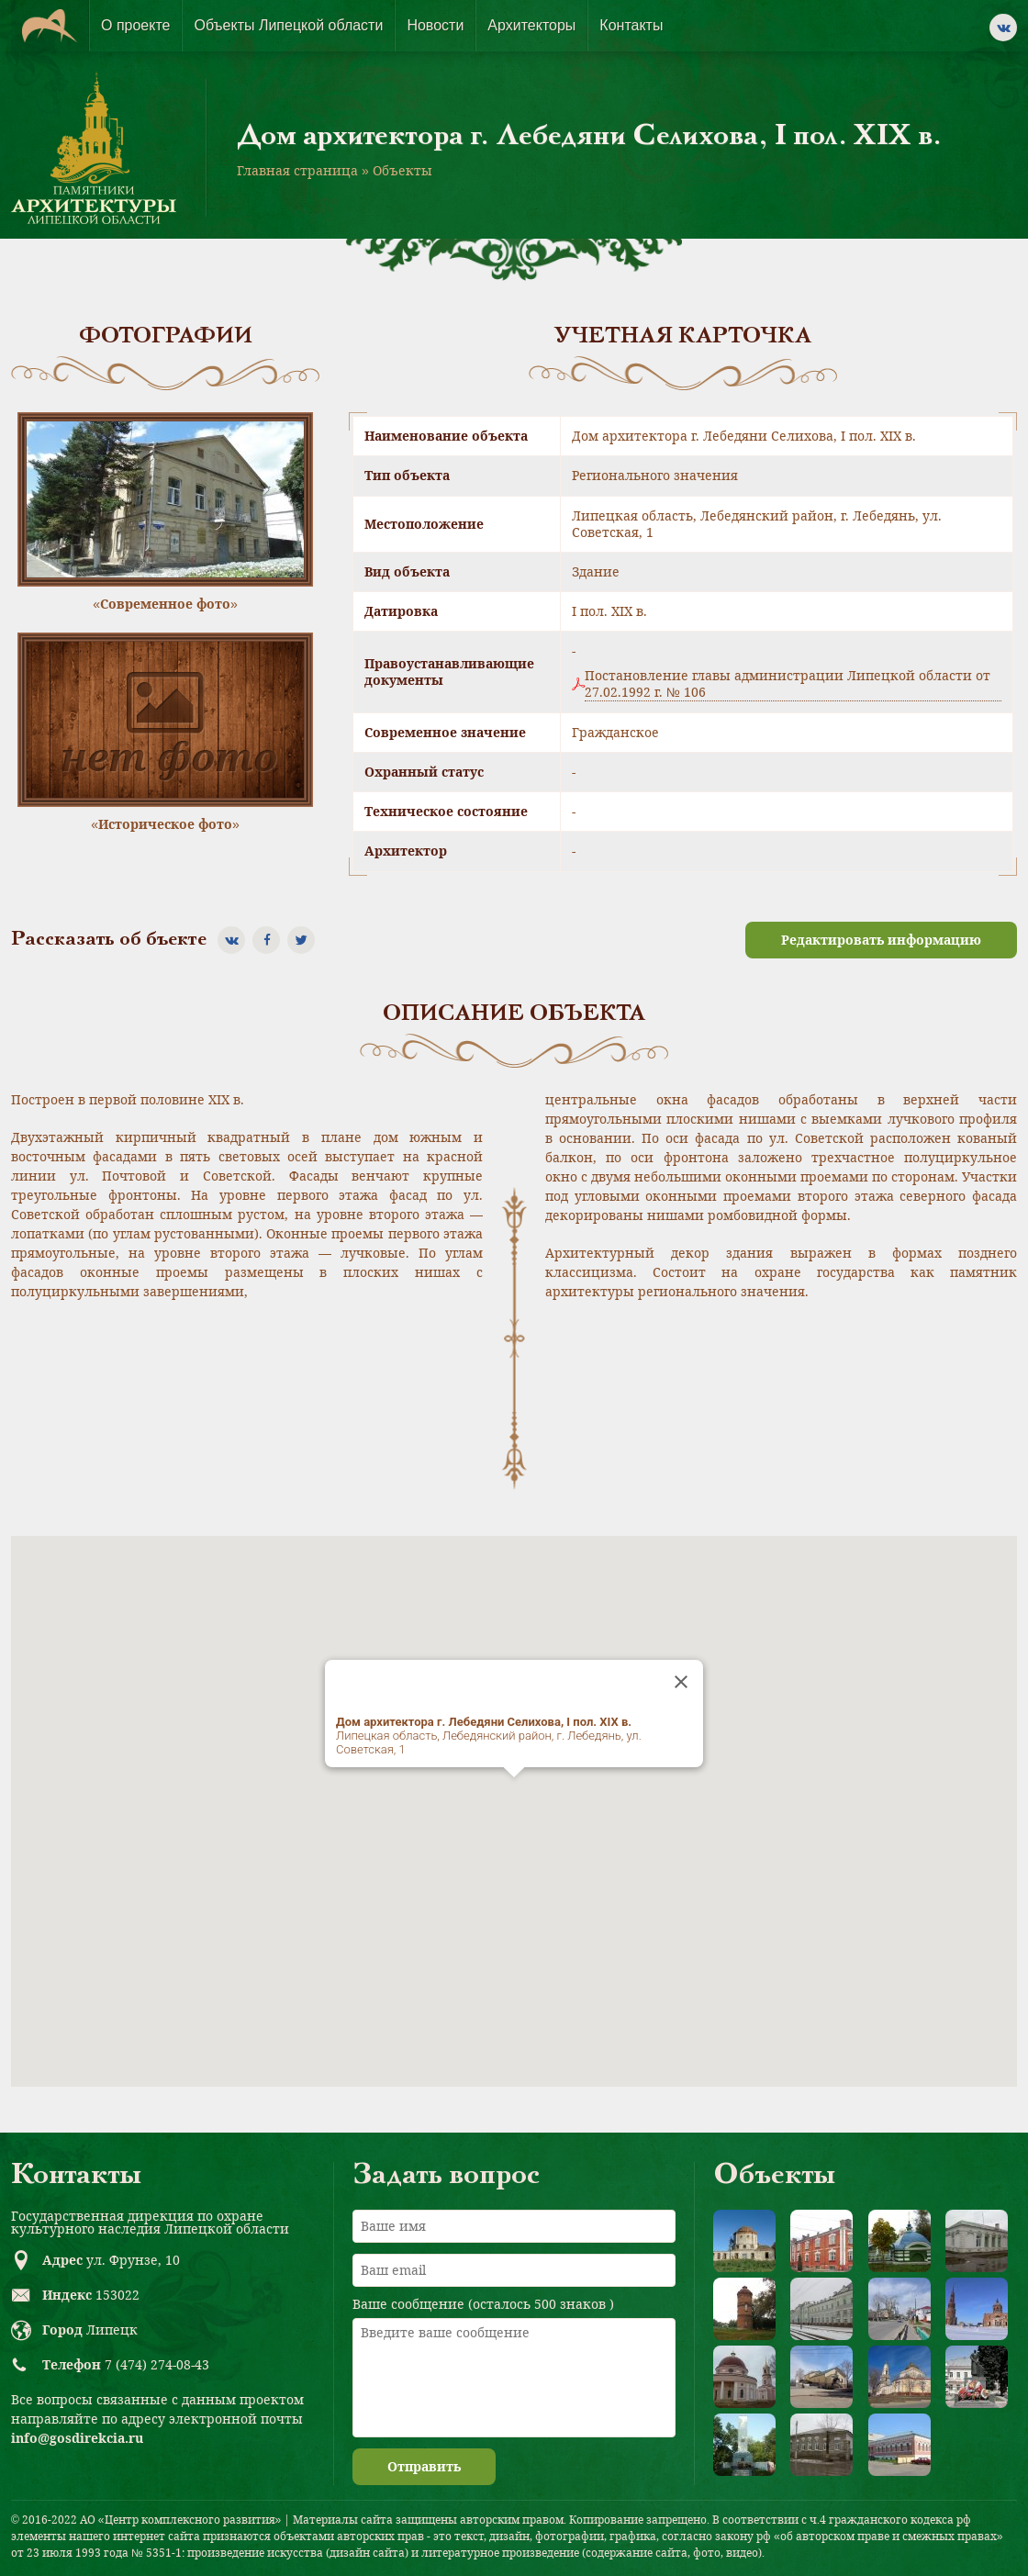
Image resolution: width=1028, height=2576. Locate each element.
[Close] (681, 1682)
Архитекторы (531, 25)
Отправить (424, 2466)
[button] (514, 1794)
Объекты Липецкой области (288, 25)
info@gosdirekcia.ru (77, 2438)
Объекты (402, 170)
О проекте (135, 25)
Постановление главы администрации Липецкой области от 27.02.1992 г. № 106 (787, 683)
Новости (435, 25)
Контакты (631, 25)
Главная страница (297, 170)
